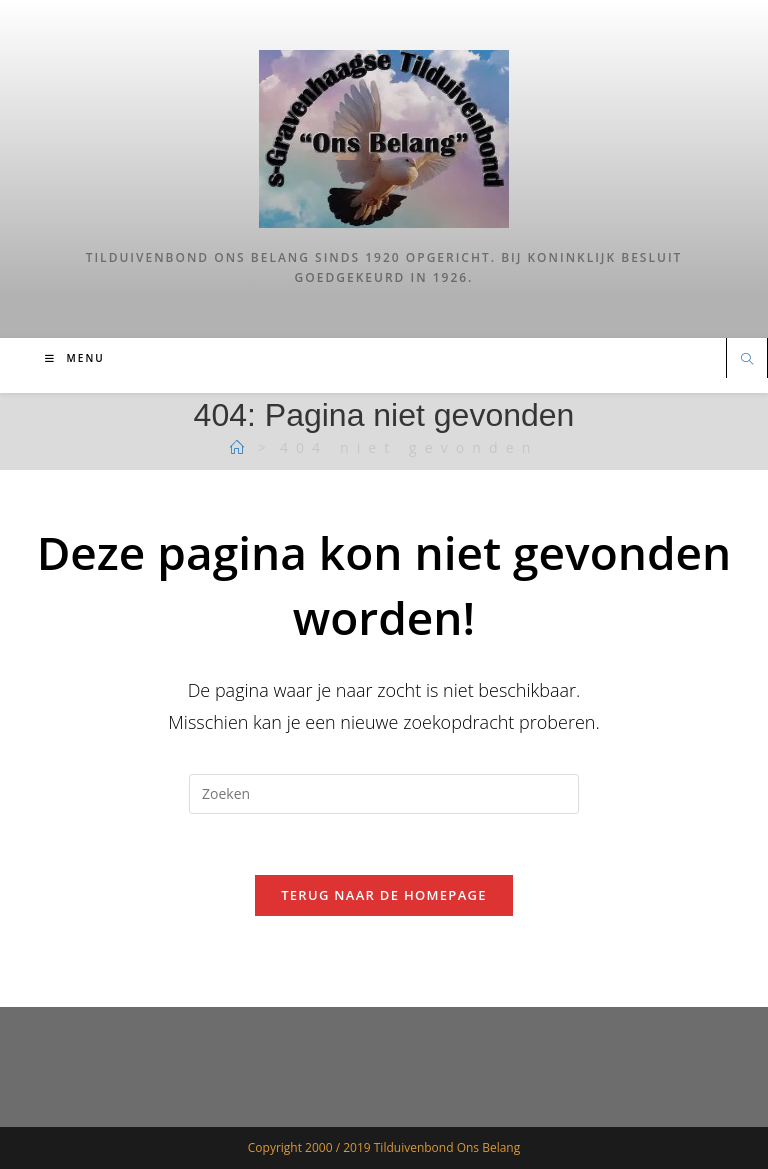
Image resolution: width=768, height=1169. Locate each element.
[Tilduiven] (241, 447)
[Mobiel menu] (75, 358)
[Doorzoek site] (747, 360)
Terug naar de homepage (384, 895)
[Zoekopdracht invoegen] (384, 794)
